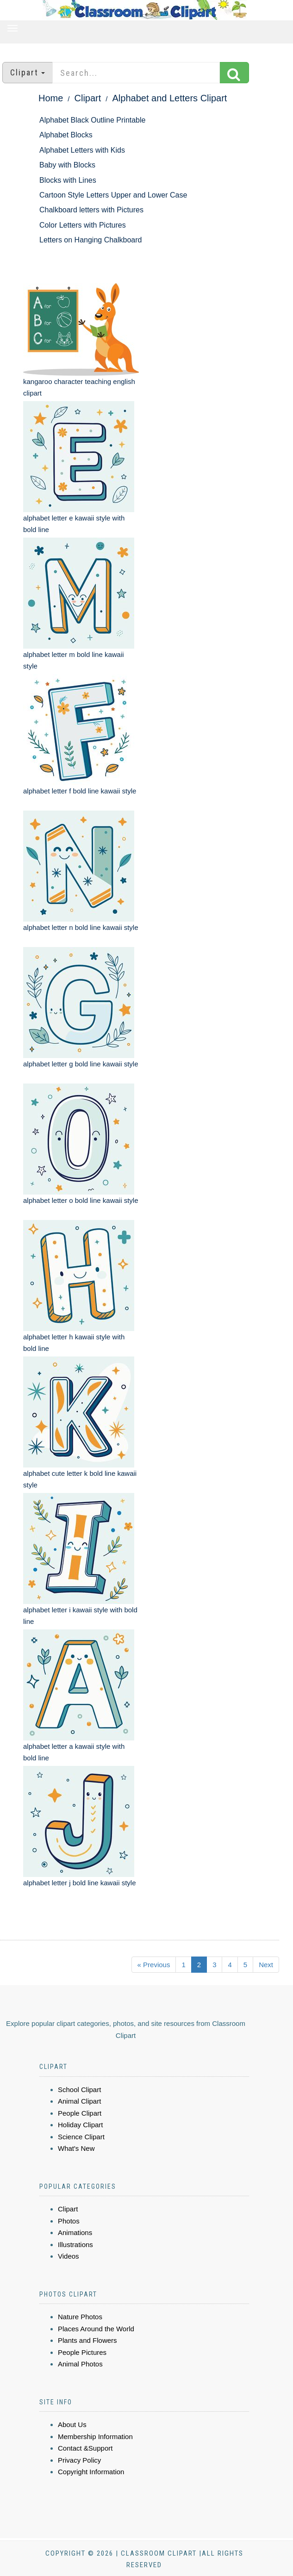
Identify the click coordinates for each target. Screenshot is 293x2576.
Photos (69, 2221)
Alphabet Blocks (66, 135)
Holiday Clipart (80, 2125)
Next (266, 1965)
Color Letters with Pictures (82, 225)
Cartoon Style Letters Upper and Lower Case (113, 195)
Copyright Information (91, 2472)
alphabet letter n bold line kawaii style (80, 927)
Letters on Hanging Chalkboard (90, 240)
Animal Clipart (79, 2101)
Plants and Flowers (87, 2340)
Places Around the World (96, 2329)
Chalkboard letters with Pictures (91, 210)
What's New (76, 2148)
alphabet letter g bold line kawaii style (80, 1064)
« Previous (153, 1965)
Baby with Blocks (67, 165)
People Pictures (82, 2352)
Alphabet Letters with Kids (82, 150)
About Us (72, 2424)
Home (50, 98)
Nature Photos (80, 2317)
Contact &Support (85, 2448)
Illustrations (75, 2244)
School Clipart (79, 2089)
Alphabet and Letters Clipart (169, 98)
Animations (75, 2232)
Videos (68, 2256)
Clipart (88, 98)
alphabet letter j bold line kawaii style (79, 1883)
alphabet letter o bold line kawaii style (80, 1200)
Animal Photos (80, 2364)
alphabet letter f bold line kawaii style (79, 791)
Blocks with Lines (67, 180)
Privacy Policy (79, 2460)
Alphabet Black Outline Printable (92, 120)
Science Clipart (81, 2137)
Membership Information (95, 2436)
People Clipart (79, 2113)
